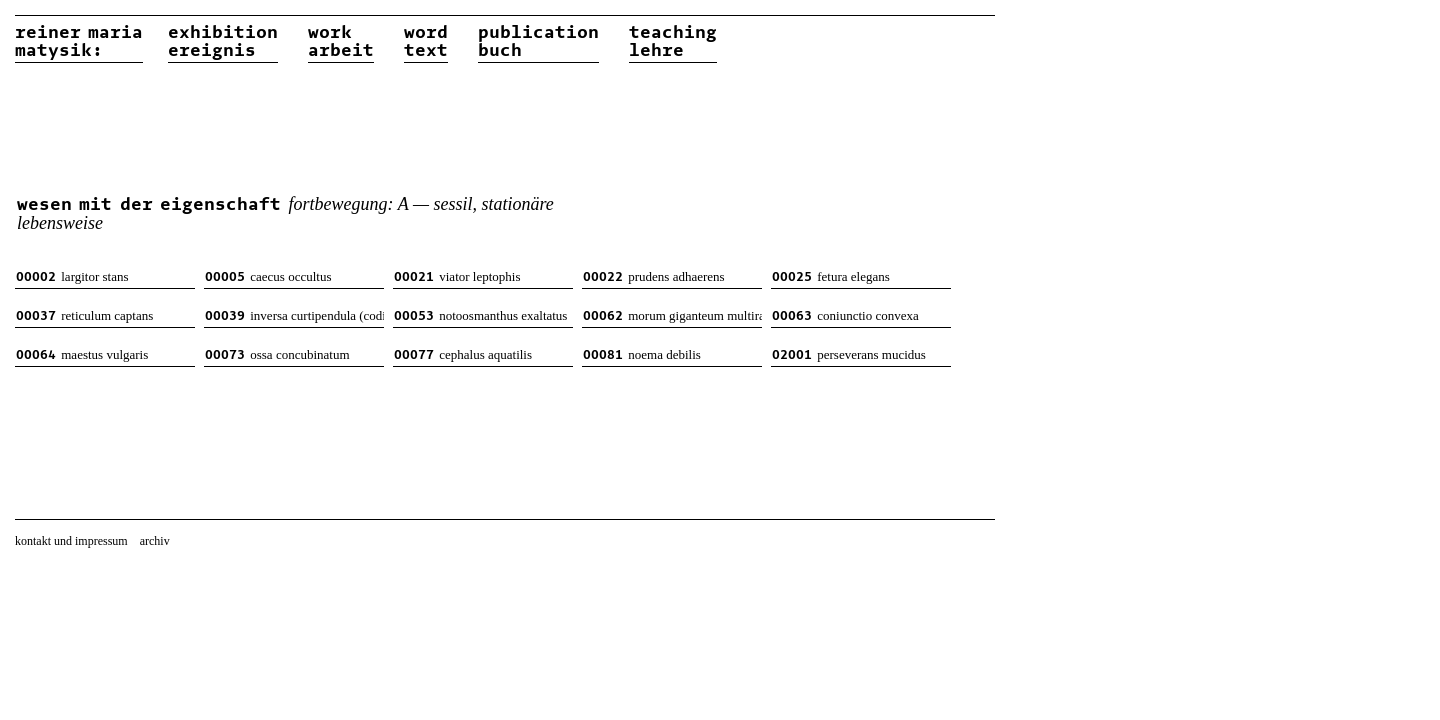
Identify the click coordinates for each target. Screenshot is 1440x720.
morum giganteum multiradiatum (672, 315)
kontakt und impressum (71, 541)
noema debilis (642, 354)
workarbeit (341, 42)
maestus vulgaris (82, 354)
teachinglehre (673, 42)
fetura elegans (831, 276)
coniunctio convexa (845, 315)
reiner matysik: (79, 42)
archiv (155, 541)
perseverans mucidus (849, 354)
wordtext (426, 42)
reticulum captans (84, 315)
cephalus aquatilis (463, 354)
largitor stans (72, 276)
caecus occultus (268, 276)
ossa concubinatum (277, 354)
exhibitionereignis (223, 42)
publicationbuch (538, 42)
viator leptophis (457, 276)
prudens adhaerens (654, 276)
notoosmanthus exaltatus (480, 315)
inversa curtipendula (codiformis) (294, 315)
